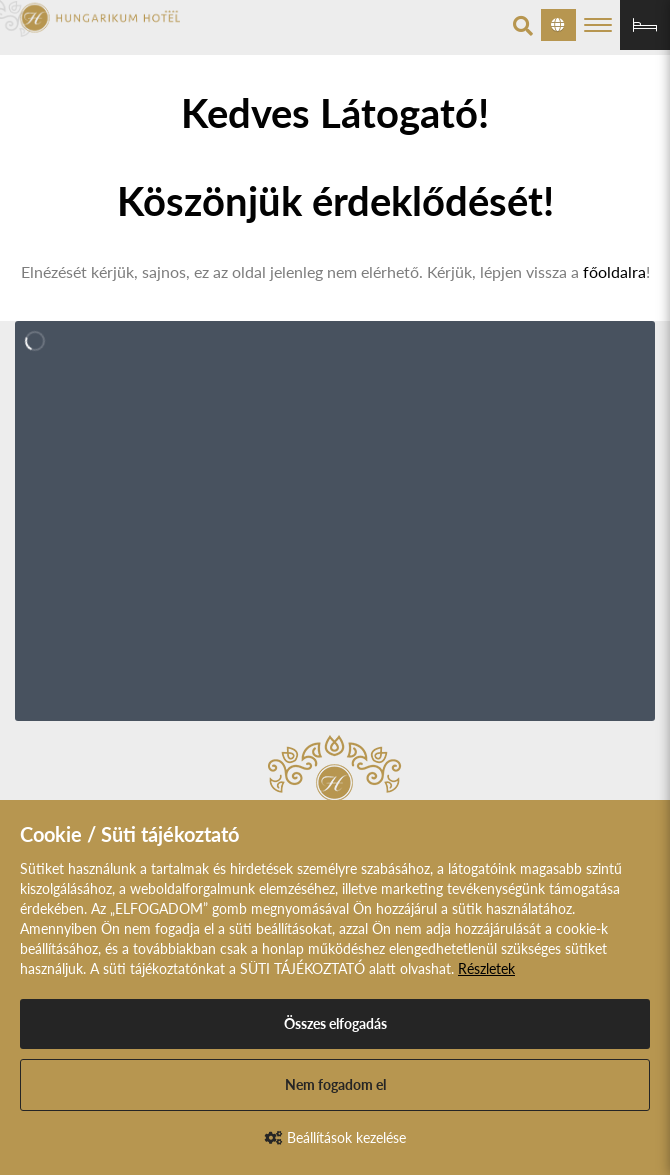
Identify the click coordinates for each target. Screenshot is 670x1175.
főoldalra (614, 271)
